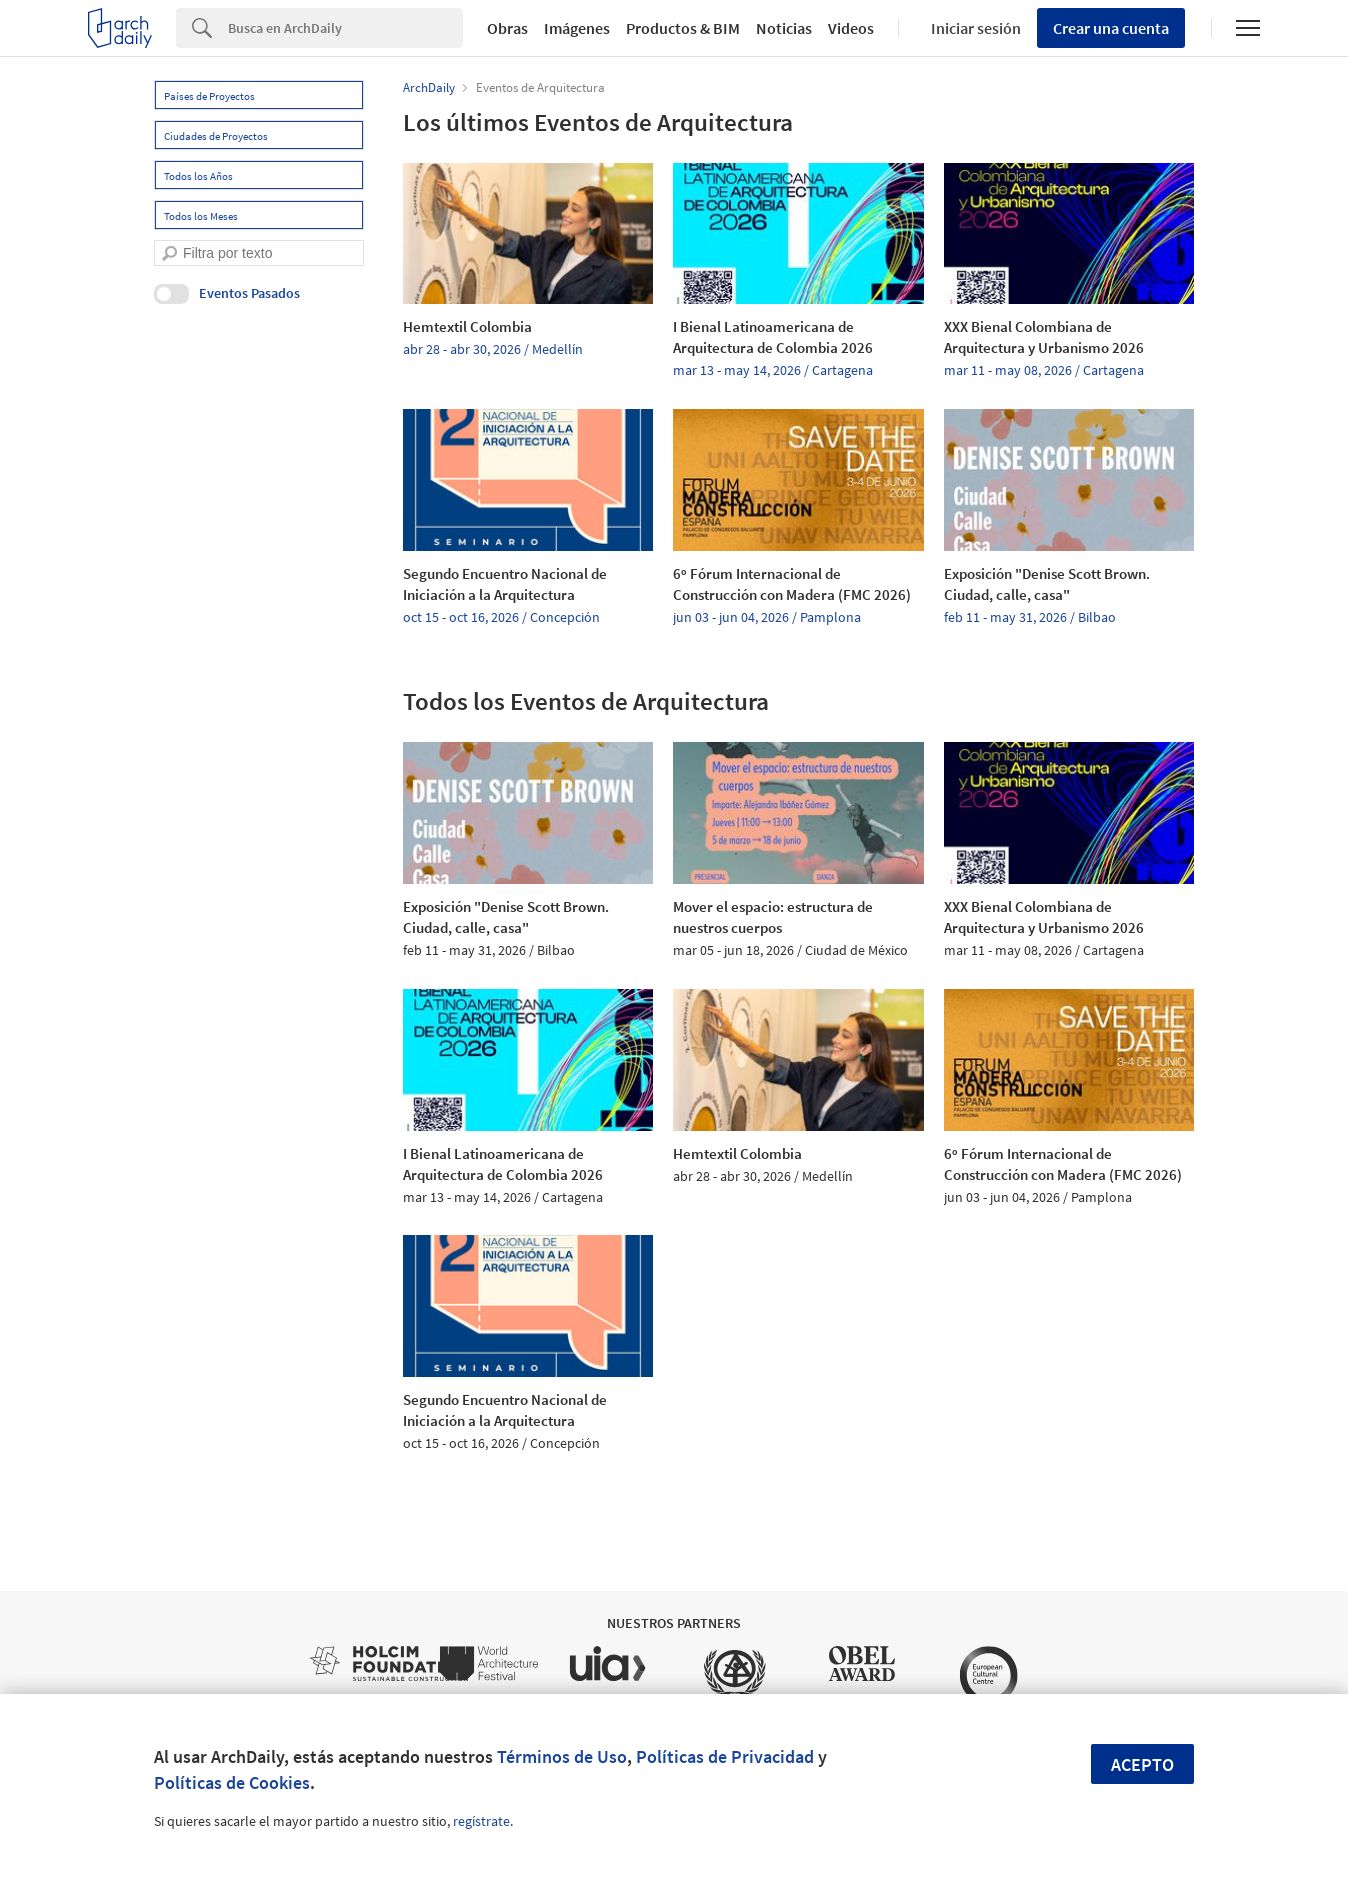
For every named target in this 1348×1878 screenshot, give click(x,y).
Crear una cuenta (1111, 28)
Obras (507, 28)
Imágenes (577, 28)
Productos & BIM (683, 28)
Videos (851, 28)
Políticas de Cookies (232, 1782)
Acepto (1142, 1764)
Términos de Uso (562, 1756)
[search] (169, 253)
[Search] (345, 28)
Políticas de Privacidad (725, 1756)
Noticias (784, 28)
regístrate (481, 1821)
